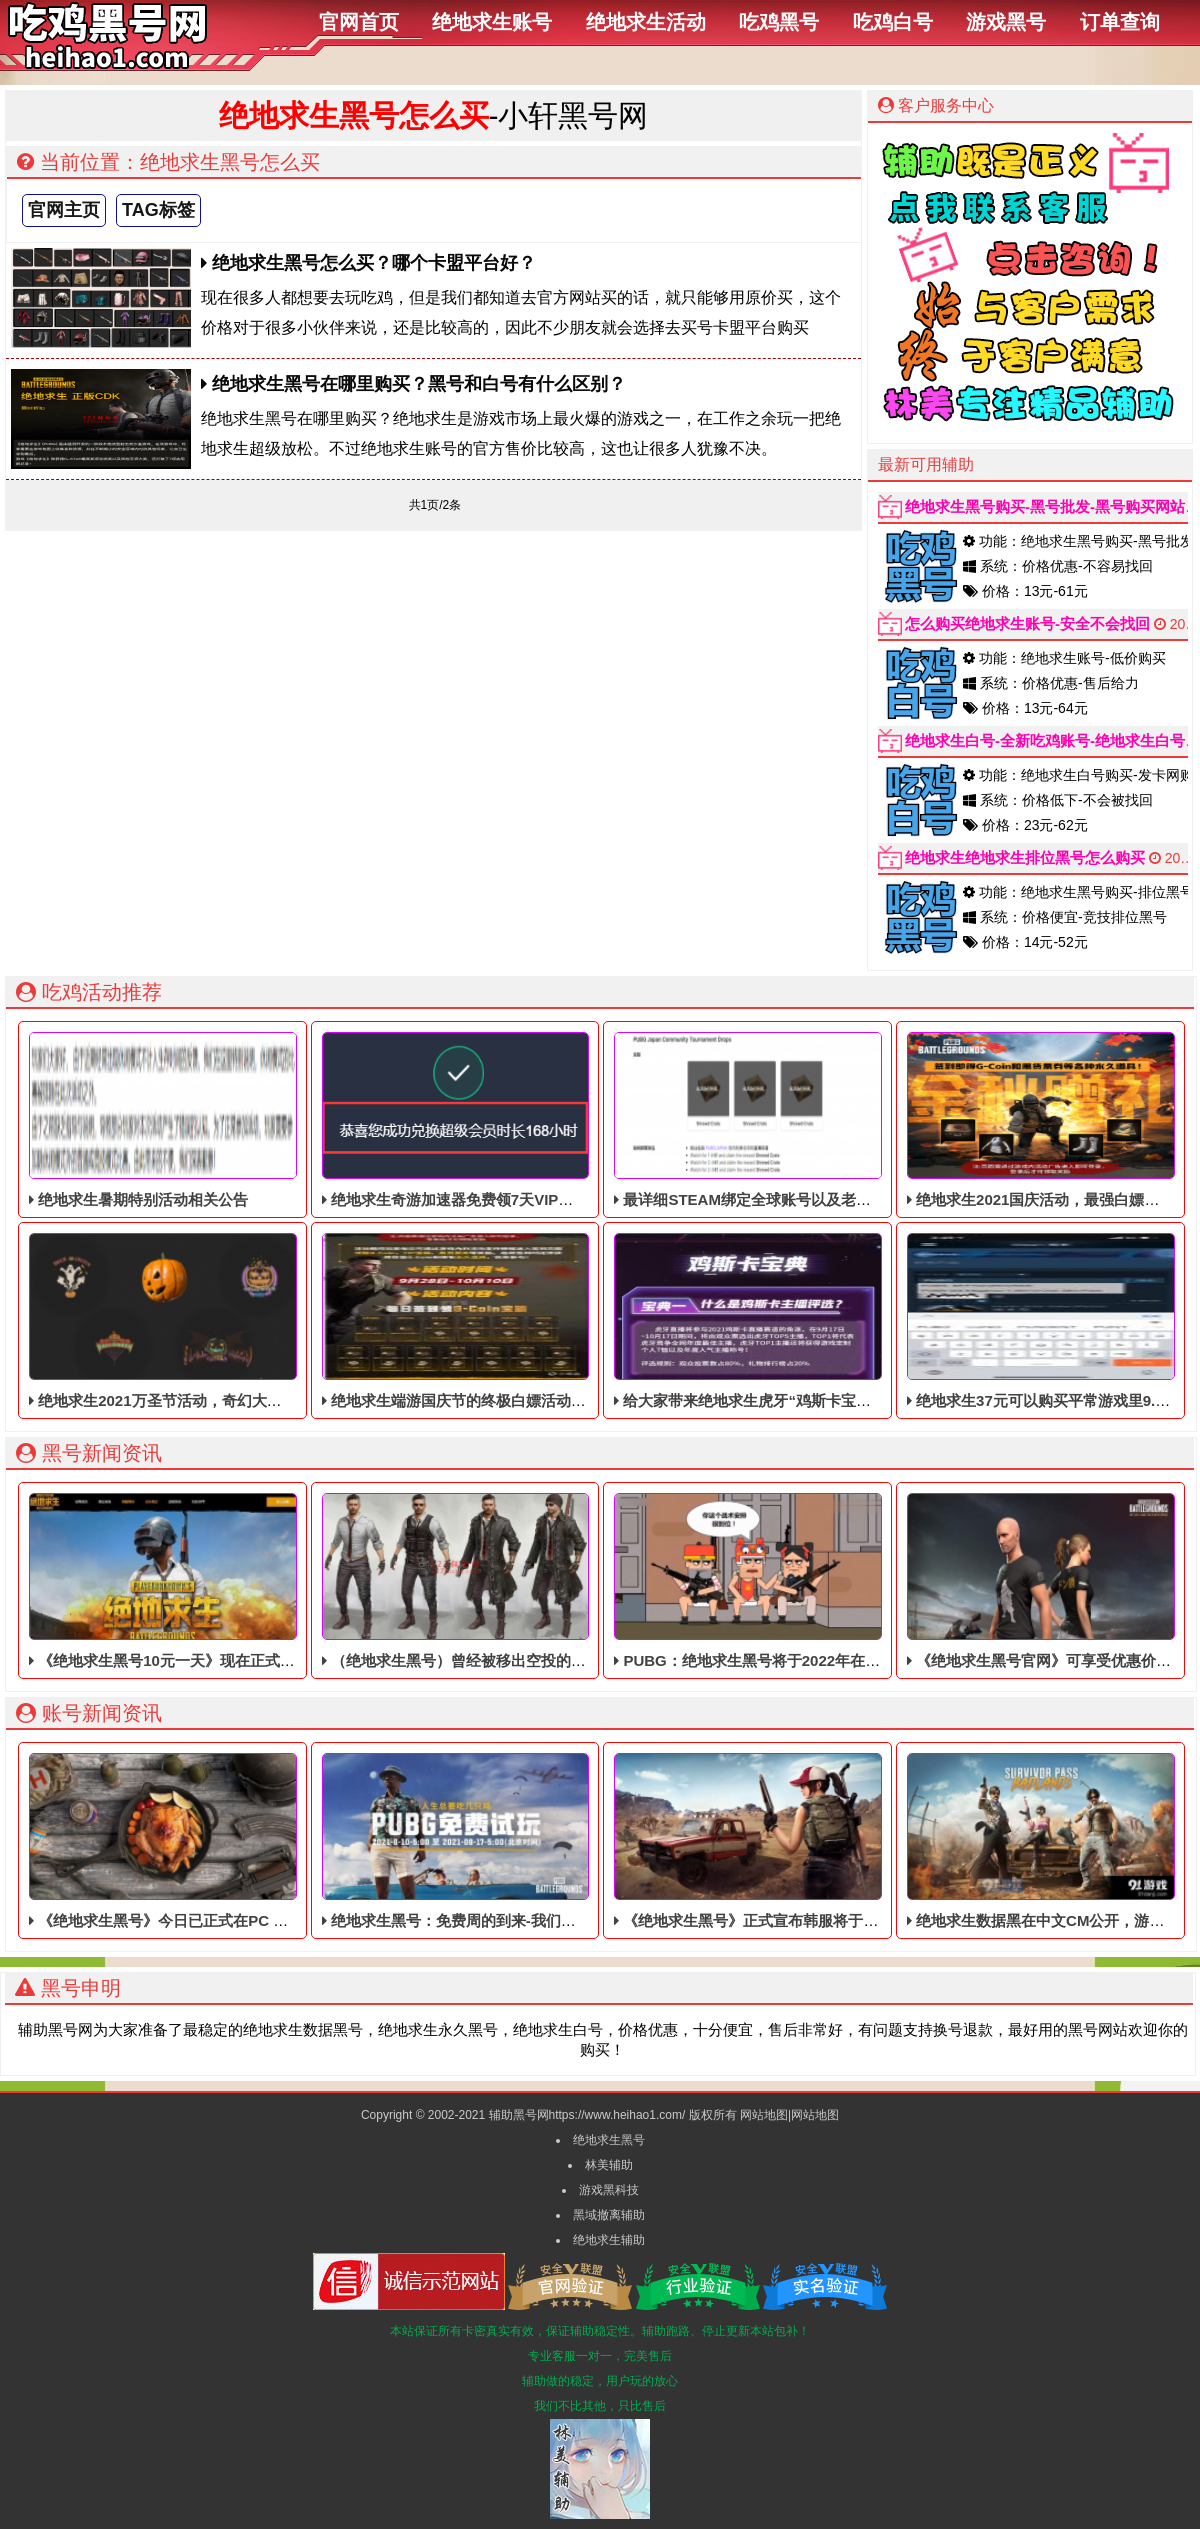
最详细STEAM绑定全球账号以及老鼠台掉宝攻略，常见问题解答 (832, 1120)
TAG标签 (158, 210)
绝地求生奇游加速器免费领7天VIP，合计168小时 (490, 1120)
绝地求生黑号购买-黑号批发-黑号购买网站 (1045, 506)
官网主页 (64, 210)
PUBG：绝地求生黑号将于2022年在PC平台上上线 (787, 1581)
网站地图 (764, 2115)
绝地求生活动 (646, 22)
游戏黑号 (1006, 22)
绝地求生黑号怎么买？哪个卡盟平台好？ (368, 263)
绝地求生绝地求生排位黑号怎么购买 (1025, 857)
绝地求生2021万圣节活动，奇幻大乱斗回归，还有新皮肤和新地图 (253, 1321)
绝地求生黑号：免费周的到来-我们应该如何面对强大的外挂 (524, 1841)
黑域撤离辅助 (609, 2215)
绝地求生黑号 (609, 2140)
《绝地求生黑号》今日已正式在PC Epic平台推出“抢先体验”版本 (249, 1841)
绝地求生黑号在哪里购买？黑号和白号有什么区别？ (413, 384)
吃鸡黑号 (779, 22)
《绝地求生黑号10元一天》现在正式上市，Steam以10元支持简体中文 (268, 1581)
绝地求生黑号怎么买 (354, 115)
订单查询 (1120, 22)
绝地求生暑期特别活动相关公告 (162, 1120)
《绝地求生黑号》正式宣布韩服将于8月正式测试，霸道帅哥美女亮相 (848, 1841)
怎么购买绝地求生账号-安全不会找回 (1027, 623)
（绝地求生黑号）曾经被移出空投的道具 (461, 1581)
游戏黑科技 (609, 2190)
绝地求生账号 (492, 22)
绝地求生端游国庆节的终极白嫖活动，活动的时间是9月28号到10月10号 (566, 1321)
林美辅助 (609, 2165)
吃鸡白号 (893, 22)
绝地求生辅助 (609, 2240)
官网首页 (359, 22)
